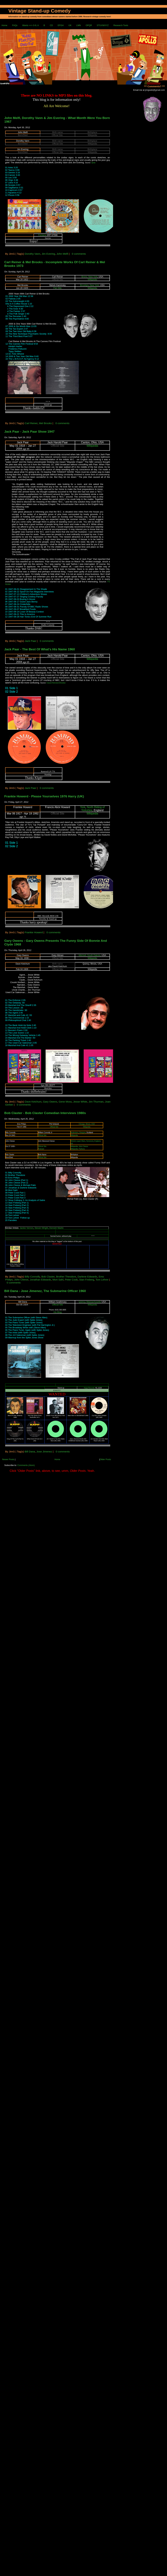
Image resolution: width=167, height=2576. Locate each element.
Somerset (89, 1141)
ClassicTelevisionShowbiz (56, 683)
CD (51, 25)
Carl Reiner (31, 423)
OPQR (89, 25)
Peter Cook (71, 1279)
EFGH (61, 25)
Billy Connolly (32, 1276)
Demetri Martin (56, 1228)
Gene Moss (65, 1101)
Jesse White (80, 1101)
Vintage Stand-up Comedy (39, 11)
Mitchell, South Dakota (89, 955)
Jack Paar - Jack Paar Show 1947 (29, 431)
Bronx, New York (89, 276)
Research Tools (120, 25)
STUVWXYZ (103, 25)
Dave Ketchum (33, 1101)
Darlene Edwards (87, 1276)
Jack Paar (30, 640)
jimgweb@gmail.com (155, 90)
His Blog (57, 1312)
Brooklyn (84, 285)
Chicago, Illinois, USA (87, 1124)
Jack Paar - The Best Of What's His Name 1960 (39, 649)
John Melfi (62, 253)
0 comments (79, 253)
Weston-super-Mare (78, 1141)
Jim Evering (48, 253)
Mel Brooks (45, 423)
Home (4, 25)
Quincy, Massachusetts (90, 1302)
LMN (78, 25)
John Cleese (21, 1279)
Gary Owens (50, 1101)
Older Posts (105, 1459)
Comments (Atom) (26, 1465)
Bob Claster (48, 1276)
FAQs (15, 25)
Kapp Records (89, 1388)
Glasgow (82, 1132)
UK (72, 1143)
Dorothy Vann (32, 253)
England (97, 1141)
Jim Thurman (96, 1101)
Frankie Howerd (34, 932)
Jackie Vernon (26, 1228)
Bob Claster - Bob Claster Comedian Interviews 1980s (45, 1113)
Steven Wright (41, 1228)
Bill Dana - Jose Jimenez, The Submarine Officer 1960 (45, 1291)
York (82, 807)
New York (94, 285)
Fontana (42, 235)
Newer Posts (8, 1459)
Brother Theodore (66, 1276)
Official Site (54, 1127)
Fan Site (57, 288)
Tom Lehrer (102, 1279)
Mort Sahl (57, 1279)
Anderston (74, 1132)
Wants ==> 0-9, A (30, 25)
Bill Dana (30, 1451)
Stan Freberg (86, 1279)
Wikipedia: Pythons (78, 1149)
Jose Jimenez (44, 1451)
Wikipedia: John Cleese (79, 1146)
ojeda (93, 163)
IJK (70, 25)
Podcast (41, 1149)
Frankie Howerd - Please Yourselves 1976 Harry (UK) (44, 796)
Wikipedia (92, 279)
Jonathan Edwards (40, 1279)
